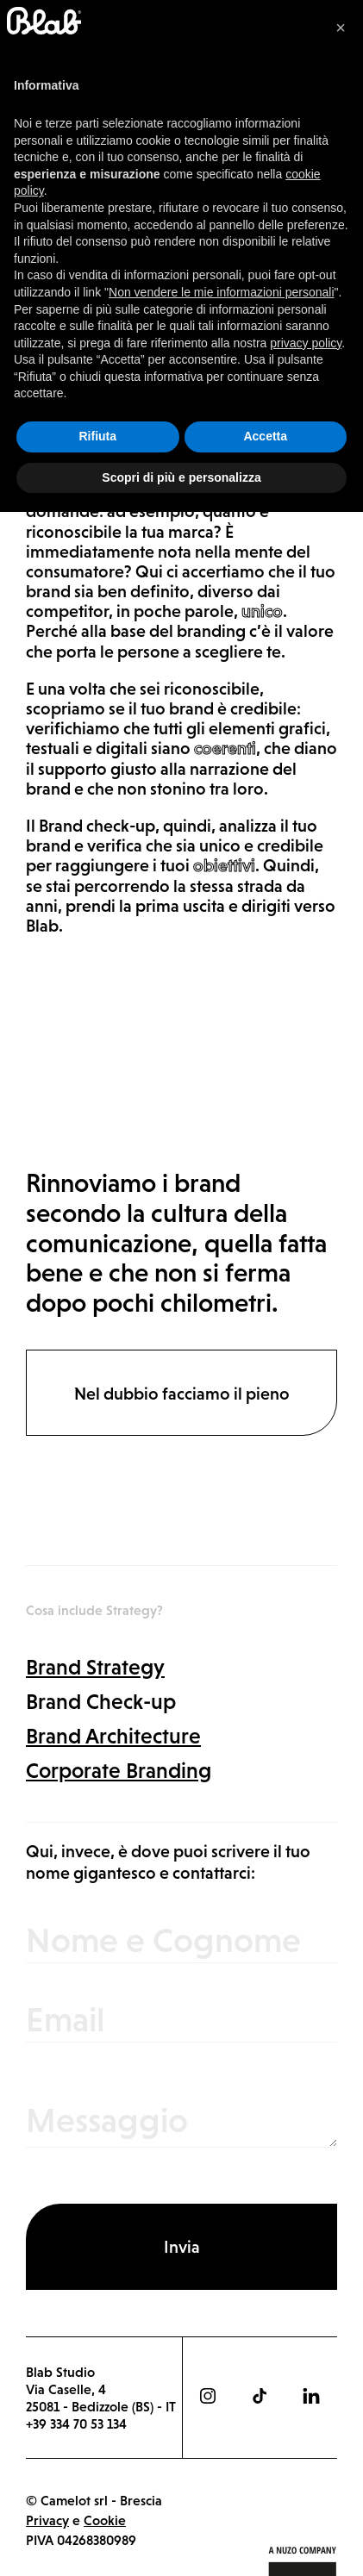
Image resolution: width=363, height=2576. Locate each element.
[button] (340, 2091)
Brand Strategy (95, 1667)
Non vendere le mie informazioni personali (221, 2356)
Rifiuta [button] (97, 2500)
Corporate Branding (118, 1770)
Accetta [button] (265, 2500)
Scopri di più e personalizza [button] (181, 2541)
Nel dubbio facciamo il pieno (182, 1393)
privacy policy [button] (305, 2406)
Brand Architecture (113, 1736)
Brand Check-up (101, 1701)
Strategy (57, 181)
